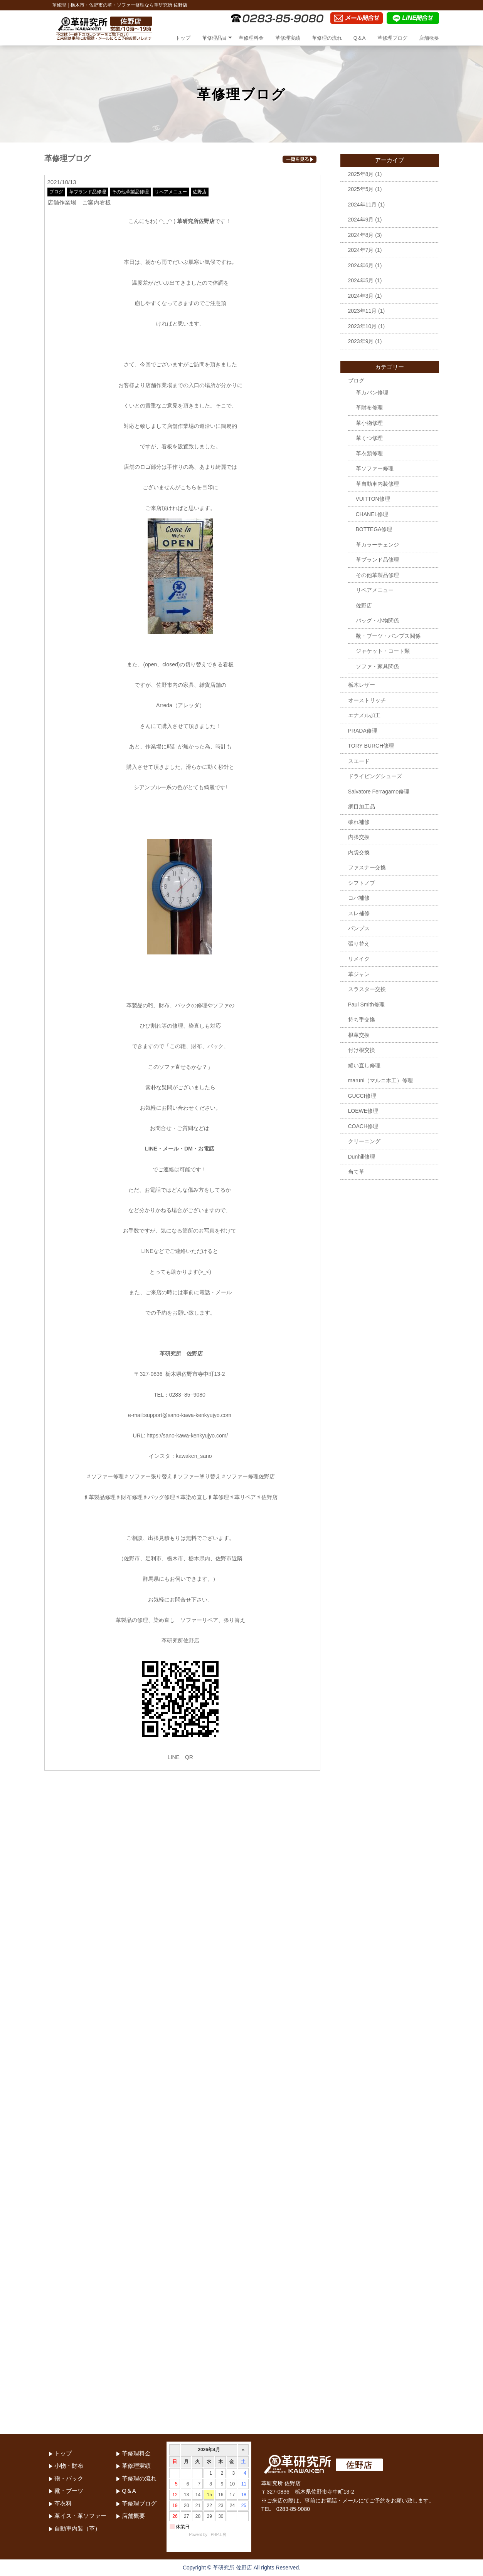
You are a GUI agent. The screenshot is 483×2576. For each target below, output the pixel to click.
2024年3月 (361, 296)
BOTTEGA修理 (374, 529)
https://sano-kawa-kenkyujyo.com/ (187, 1435)
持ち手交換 (361, 1019)
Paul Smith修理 (366, 1004)
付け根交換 (361, 1050)
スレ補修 (359, 913)
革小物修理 (369, 423)
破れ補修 (359, 822)
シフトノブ (361, 883)
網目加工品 (361, 806)
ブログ (56, 192)
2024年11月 (362, 204)
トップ (182, 38)
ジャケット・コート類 (383, 651)
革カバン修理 (372, 392)
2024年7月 (361, 250)
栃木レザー (361, 685)
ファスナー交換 (367, 867)
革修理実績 (287, 38)
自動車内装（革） (77, 2528)
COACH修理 (363, 1126)
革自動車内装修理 (377, 484)
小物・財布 (68, 2465)
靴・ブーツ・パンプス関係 (388, 636)
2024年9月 (361, 219)
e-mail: (136, 1415)
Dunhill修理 (361, 1157)
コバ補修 (359, 898)
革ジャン (359, 974)
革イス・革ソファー (80, 2515)
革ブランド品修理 (87, 192)
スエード (359, 761)
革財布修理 (369, 407)
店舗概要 (429, 38)
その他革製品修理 (130, 192)
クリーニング (364, 1141)
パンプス (359, 928)
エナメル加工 (364, 715)
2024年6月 (361, 265)
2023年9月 (361, 341)
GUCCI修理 (362, 1096)
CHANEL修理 (372, 514)
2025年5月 (361, 189)
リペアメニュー (171, 192)
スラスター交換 (367, 989)
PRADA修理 (362, 731)
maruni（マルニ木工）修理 (380, 1080)
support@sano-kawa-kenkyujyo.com (187, 1415)
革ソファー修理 (375, 468)
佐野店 (200, 192)
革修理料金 (251, 38)
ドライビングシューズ (375, 776)
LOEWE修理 (363, 1111)
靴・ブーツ (68, 2490)
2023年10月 (362, 326)
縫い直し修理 (364, 1065)
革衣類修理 (369, 453)
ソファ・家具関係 (377, 666)
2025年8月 (361, 174)
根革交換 (359, 1035)
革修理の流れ (327, 38)
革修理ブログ (392, 38)
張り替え (359, 944)
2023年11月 (362, 311)
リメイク (359, 959)
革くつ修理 (369, 438)
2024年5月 (361, 280)
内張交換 (359, 837)
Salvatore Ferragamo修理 (379, 791)
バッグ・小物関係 (377, 620)
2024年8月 (361, 235)
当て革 (356, 1172)
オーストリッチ (367, 700)
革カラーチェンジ (377, 545)
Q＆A (359, 38)
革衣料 (63, 2503)
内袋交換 (359, 852)
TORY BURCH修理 (371, 746)
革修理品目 (214, 38)
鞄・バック (68, 2478)
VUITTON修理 (373, 499)
